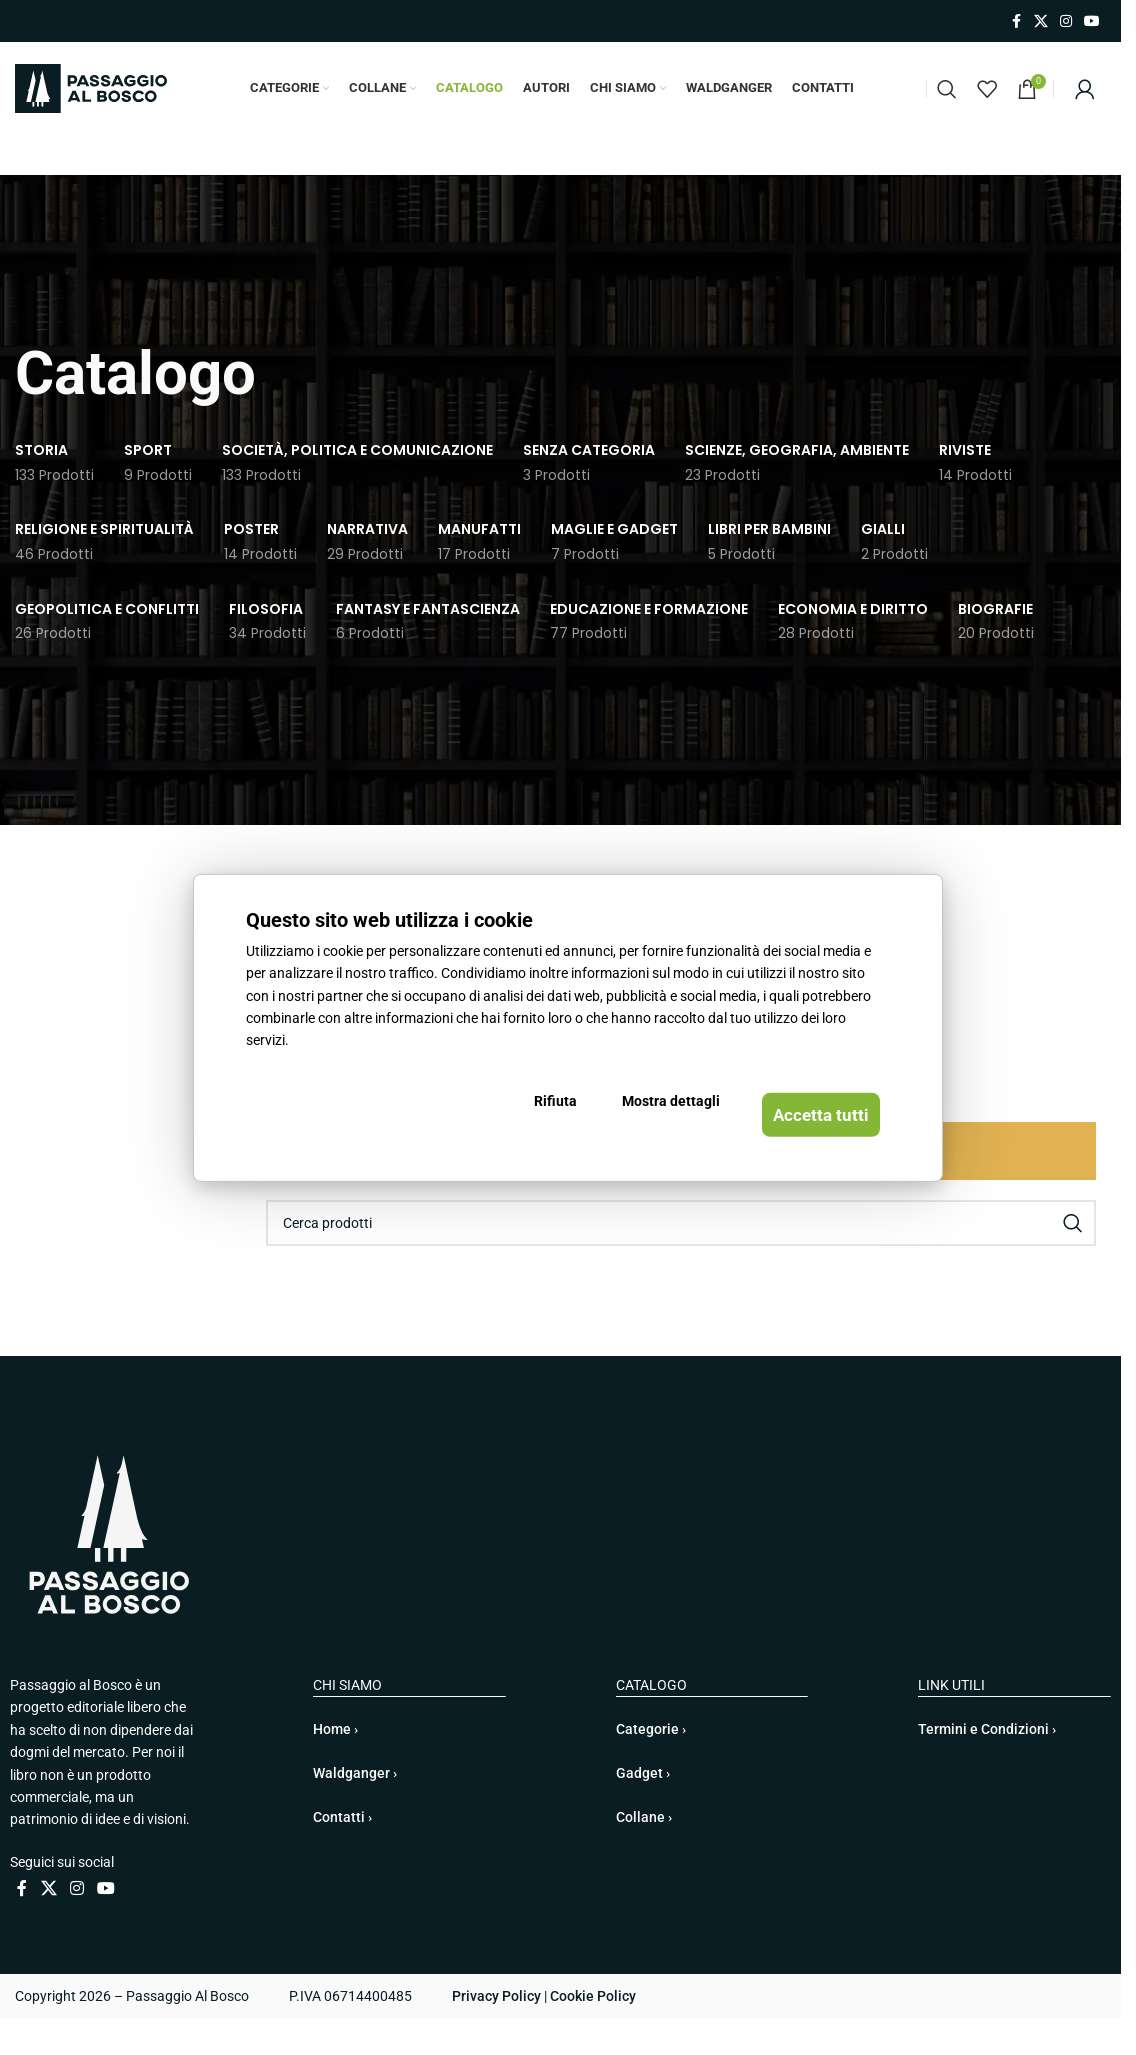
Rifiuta (576, 1119)
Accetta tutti (804, 1119)
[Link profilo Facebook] (1016, 21)
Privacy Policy (496, 2033)
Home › (335, 1766)
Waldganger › (355, 1810)
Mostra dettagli (667, 1119)
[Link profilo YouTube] (1092, 21)
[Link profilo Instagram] (1066, 21)
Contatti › (342, 1854)
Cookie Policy (593, 2033)
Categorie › (651, 1766)
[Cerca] (947, 107)
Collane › (644, 1854)
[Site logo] (91, 106)
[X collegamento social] (1041, 21)
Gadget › (643, 1810)
